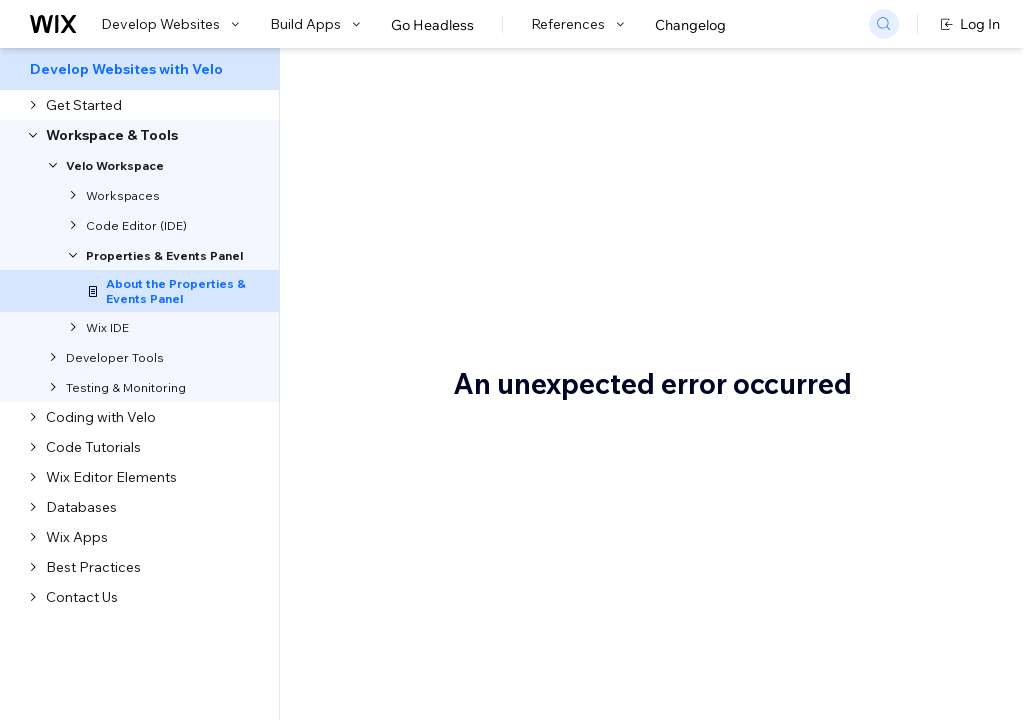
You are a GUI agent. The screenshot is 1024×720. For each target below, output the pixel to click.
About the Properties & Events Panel (561, 186)
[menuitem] (139, 69)
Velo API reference (499, 364)
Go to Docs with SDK (896, 72)
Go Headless (432, 25)
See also (968, 375)
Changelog (690, 25)
